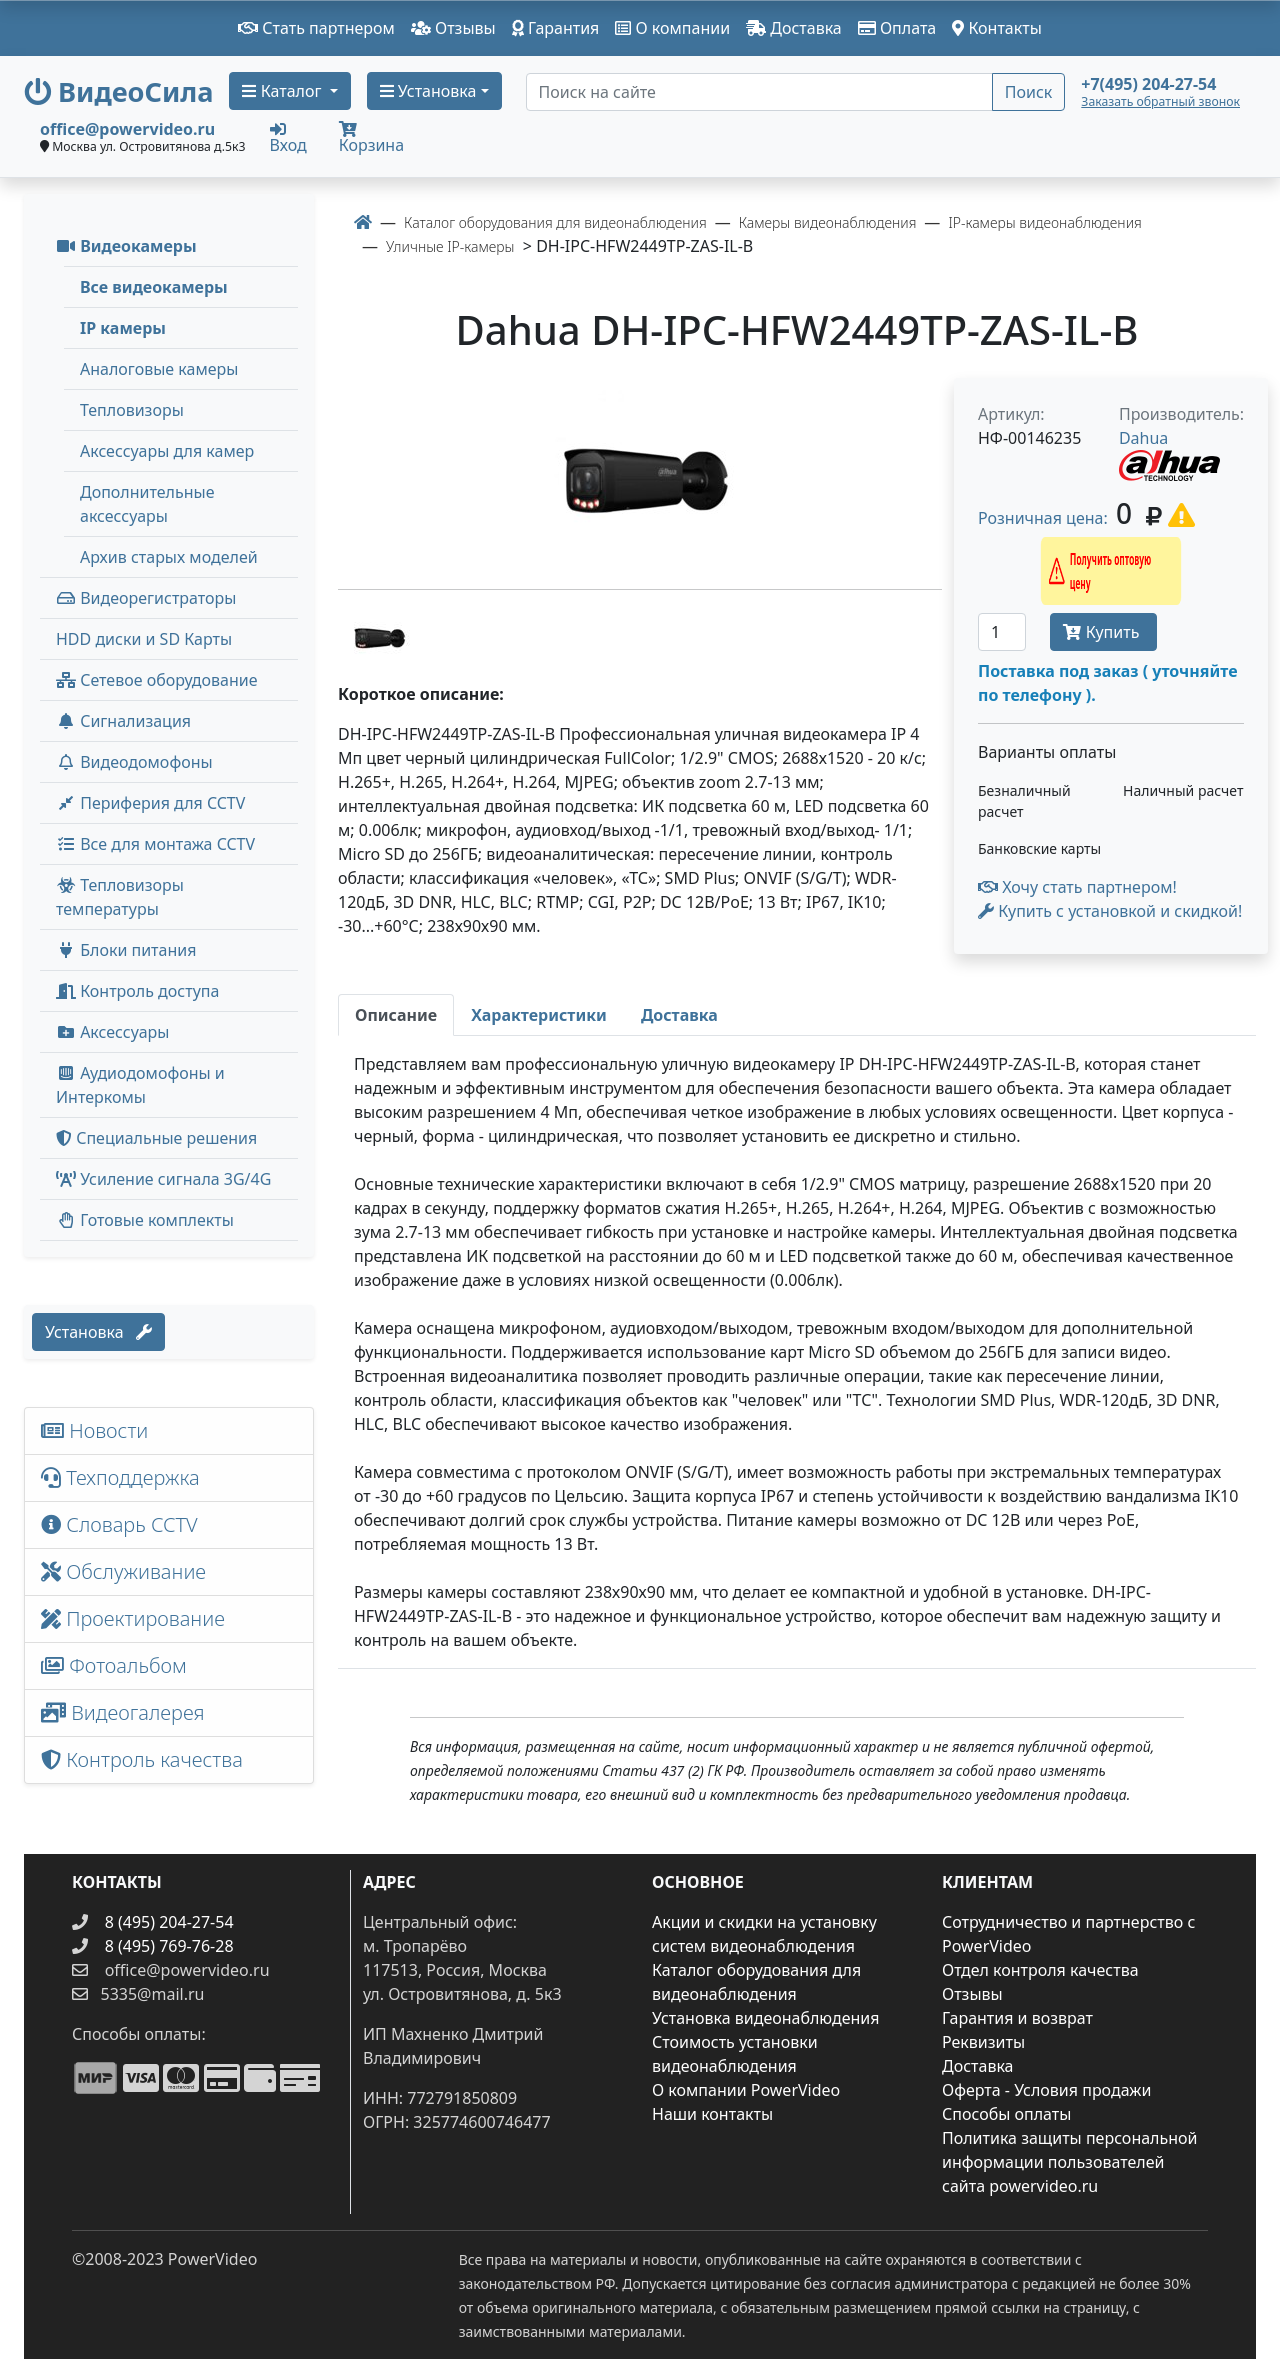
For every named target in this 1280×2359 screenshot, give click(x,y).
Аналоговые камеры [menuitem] (159, 369)
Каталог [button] (283, 91)
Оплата (897, 28)
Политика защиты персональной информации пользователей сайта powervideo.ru (1069, 2162)
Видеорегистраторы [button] (146, 598)
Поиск (1029, 92)
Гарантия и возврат (1017, 2018)
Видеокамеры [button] (126, 246)
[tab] (396, 1015)
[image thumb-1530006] (378, 634)
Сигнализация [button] (123, 721)
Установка (98, 1332)
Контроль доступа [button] (137, 991)
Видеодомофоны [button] (134, 762)
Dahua (1143, 438)
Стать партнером (316, 28)
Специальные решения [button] (156, 1138)
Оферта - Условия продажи (1046, 2090)
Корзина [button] (371, 138)
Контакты (997, 28)
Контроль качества (147, 1759)
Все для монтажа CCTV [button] (155, 844)
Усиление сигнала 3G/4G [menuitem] (163, 1179)
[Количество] (1002, 632)
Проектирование (133, 1618)
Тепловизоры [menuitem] (132, 410)
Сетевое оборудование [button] (157, 680)
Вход (288, 137)
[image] (640, 475)
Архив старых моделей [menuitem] (169, 557)
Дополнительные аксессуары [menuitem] (147, 504)
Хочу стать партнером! (1077, 887)
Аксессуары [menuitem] (112, 1032)
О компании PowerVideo (746, 2090)
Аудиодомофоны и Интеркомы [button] (140, 1085)
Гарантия (556, 28)
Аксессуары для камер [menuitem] (167, 451)
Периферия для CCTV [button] (150, 803)
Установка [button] (428, 91)
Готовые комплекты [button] (145, 1220)
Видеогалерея (123, 1712)
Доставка (794, 28)
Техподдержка (120, 1477)
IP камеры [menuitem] (123, 328)
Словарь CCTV (119, 1524)
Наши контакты (712, 2114)
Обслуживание (123, 1571)
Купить (1103, 632)
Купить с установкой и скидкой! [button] (1110, 911)
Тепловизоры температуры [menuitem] (120, 897)
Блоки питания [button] (126, 950)
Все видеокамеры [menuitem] (154, 287)
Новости (94, 1430)
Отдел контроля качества (1040, 1970)
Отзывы (453, 28)
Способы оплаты (1006, 2114)
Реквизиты (983, 2042)
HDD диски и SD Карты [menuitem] (144, 639)
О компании (672, 28)
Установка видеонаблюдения (766, 2018)
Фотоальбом (114, 1665)
